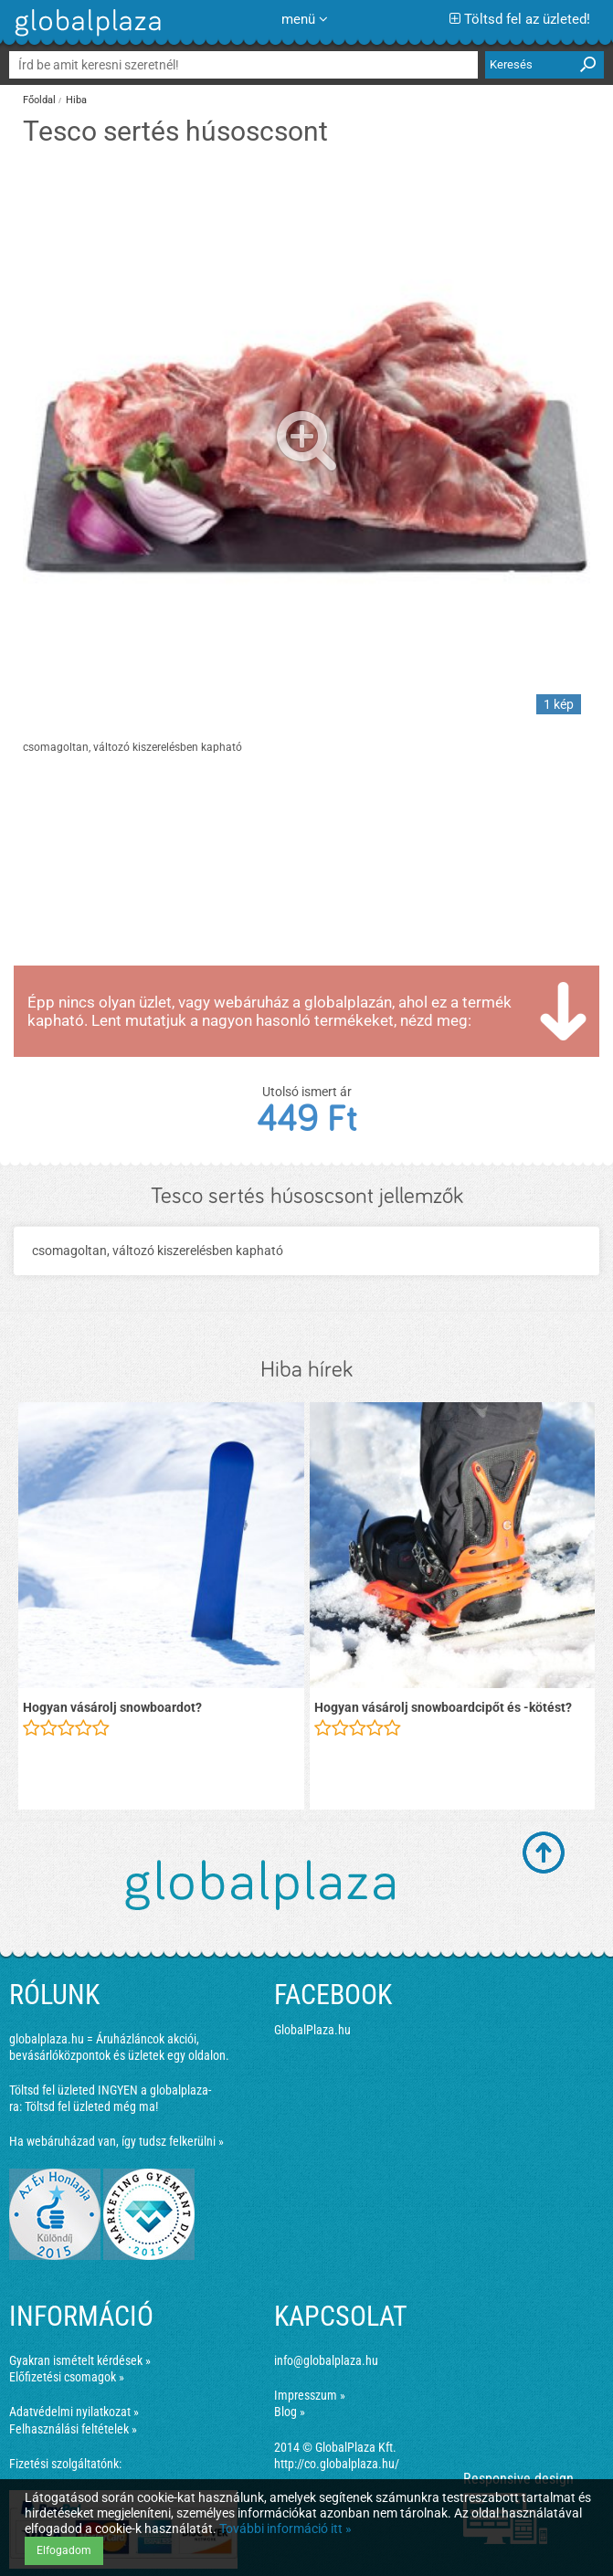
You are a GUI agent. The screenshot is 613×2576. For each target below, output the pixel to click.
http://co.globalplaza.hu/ (336, 2463)
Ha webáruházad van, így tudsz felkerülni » (116, 2141)
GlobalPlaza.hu (312, 2029)
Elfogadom (64, 2550)
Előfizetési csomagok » (66, 2377)
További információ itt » (285, 2528)
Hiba (76, 100)
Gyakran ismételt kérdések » (80, 2360)
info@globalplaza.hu (326, 2360)
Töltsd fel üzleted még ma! (91, 2106)
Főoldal (39, 100)
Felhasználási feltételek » (73, 2429)
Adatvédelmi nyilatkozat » (74, 2411)
